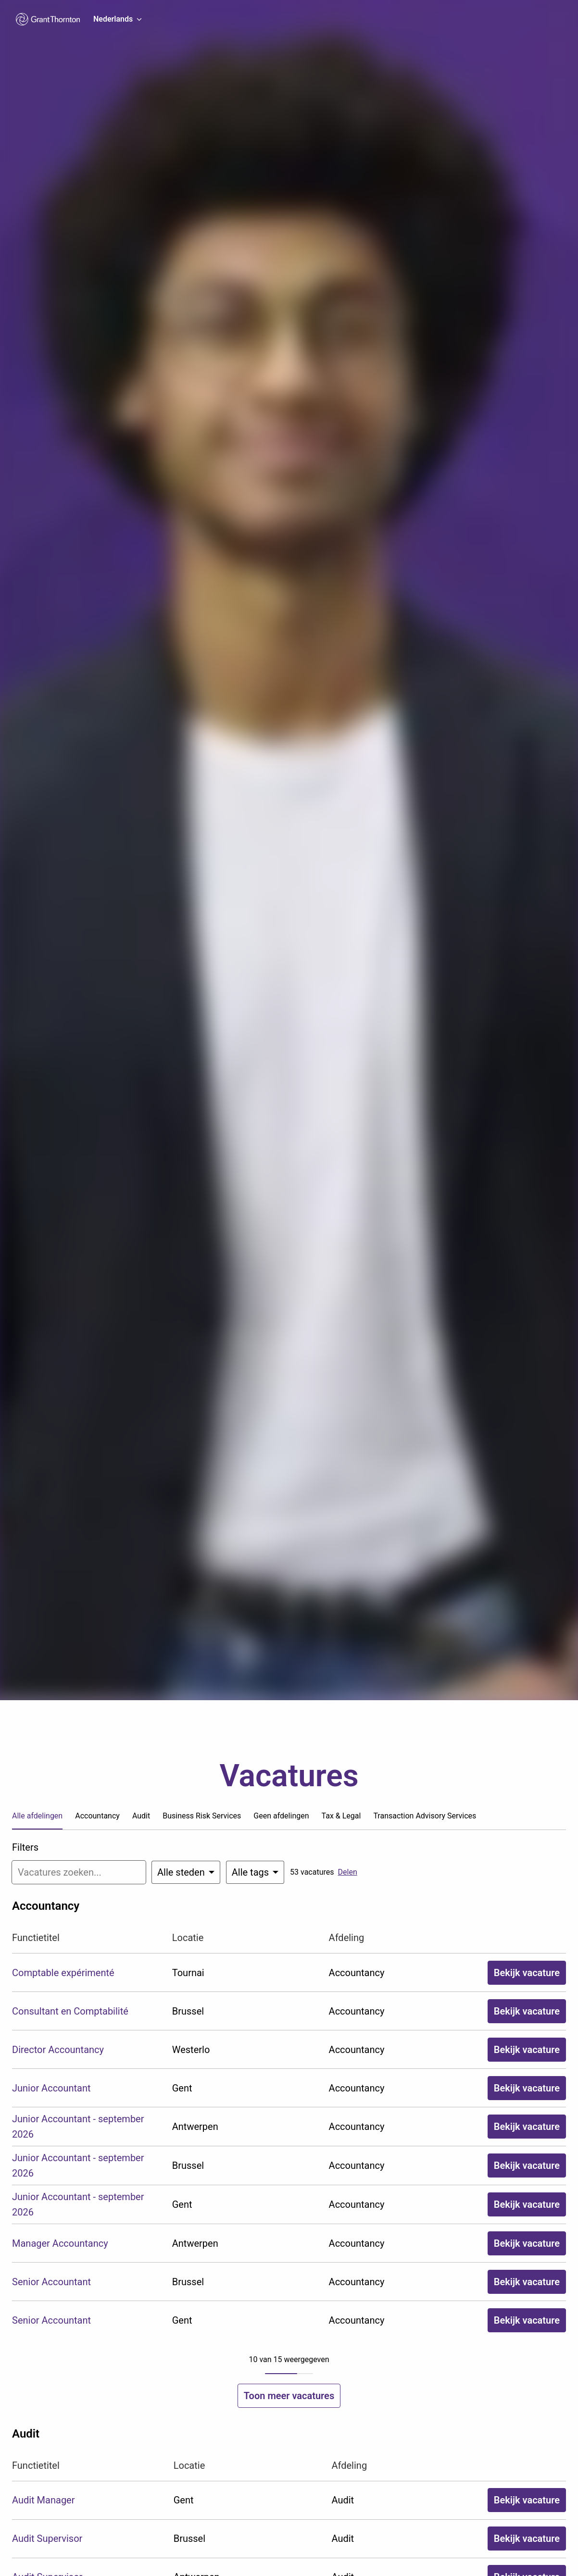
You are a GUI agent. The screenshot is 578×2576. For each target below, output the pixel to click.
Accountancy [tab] (97, 1815)
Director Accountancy (58, 2049)
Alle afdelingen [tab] (37, 1815)
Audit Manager (43, 2500)
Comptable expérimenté (63, 1973)
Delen (347, 1872)
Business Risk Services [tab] (202, 1815)
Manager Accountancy (60, 2243)
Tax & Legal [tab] (341, 1815)
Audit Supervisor (47, 2538)
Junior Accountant (51, 2088)
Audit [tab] (141, 1815)
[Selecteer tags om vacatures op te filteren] (255, 1872)
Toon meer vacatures (289, 2396)
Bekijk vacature (527, 1973)
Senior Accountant (51, 2282)
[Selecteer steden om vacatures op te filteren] (185, 1872)
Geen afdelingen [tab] (281, 1815)
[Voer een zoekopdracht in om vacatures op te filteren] (79, 1872)
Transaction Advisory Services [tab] (424, 1815)
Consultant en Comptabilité (70, 2011)
